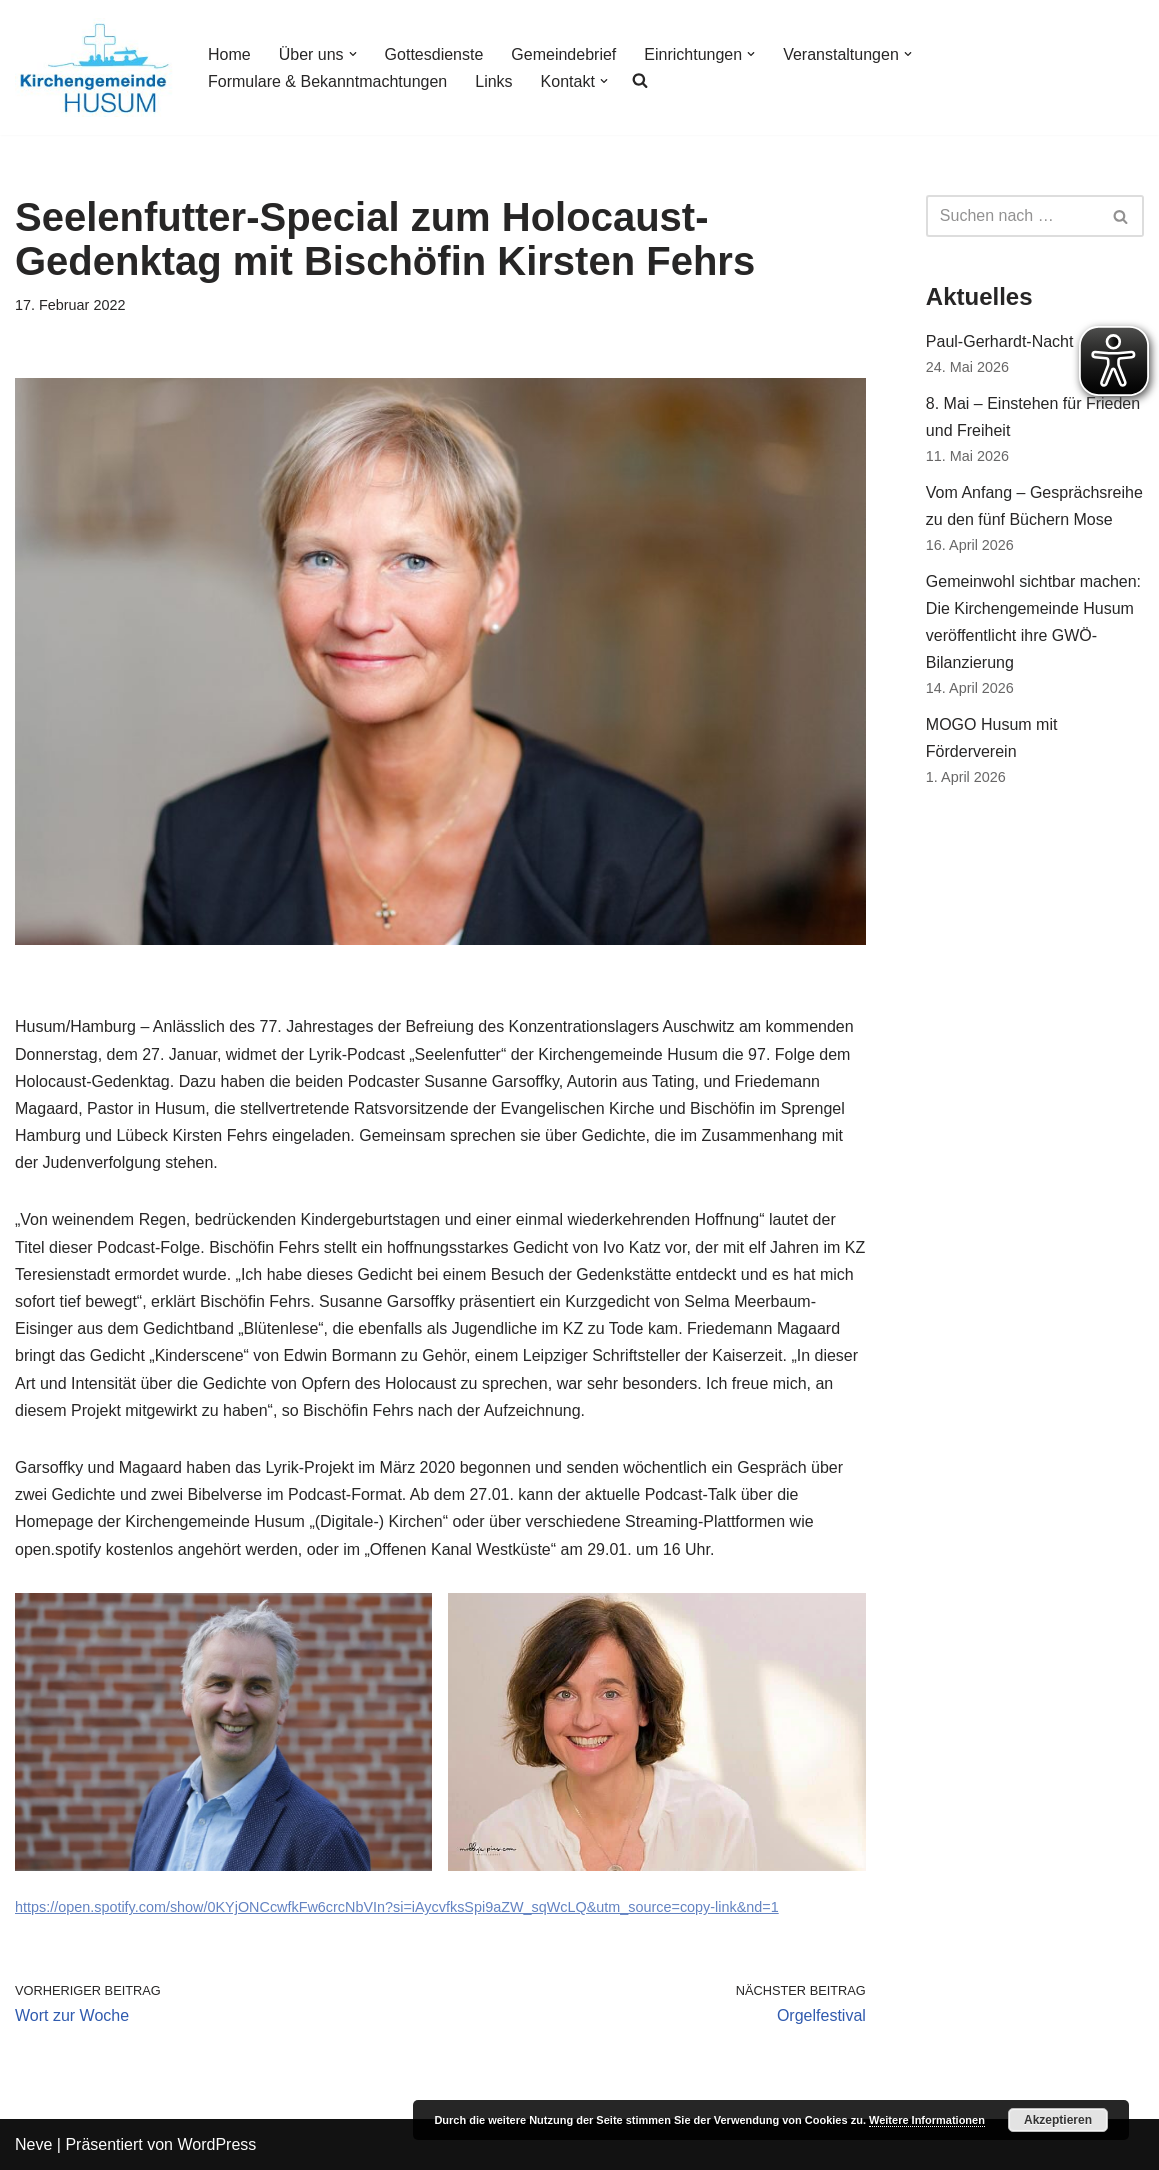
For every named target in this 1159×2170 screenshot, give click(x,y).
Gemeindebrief (563, 54)
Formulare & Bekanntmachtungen (327, 81)
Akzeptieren (1058, 2120)
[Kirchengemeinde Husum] (94, 67)
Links (493, 81)
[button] (353, 54)
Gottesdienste (434, 54)
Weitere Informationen (927, 2120)
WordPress (216, 2144)
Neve (33, 2144)
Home (229, 54)
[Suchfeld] (1012, 216)
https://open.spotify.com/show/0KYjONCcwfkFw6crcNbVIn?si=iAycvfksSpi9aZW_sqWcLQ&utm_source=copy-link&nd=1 (397, 1907)
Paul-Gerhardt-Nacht (1000, 341)
